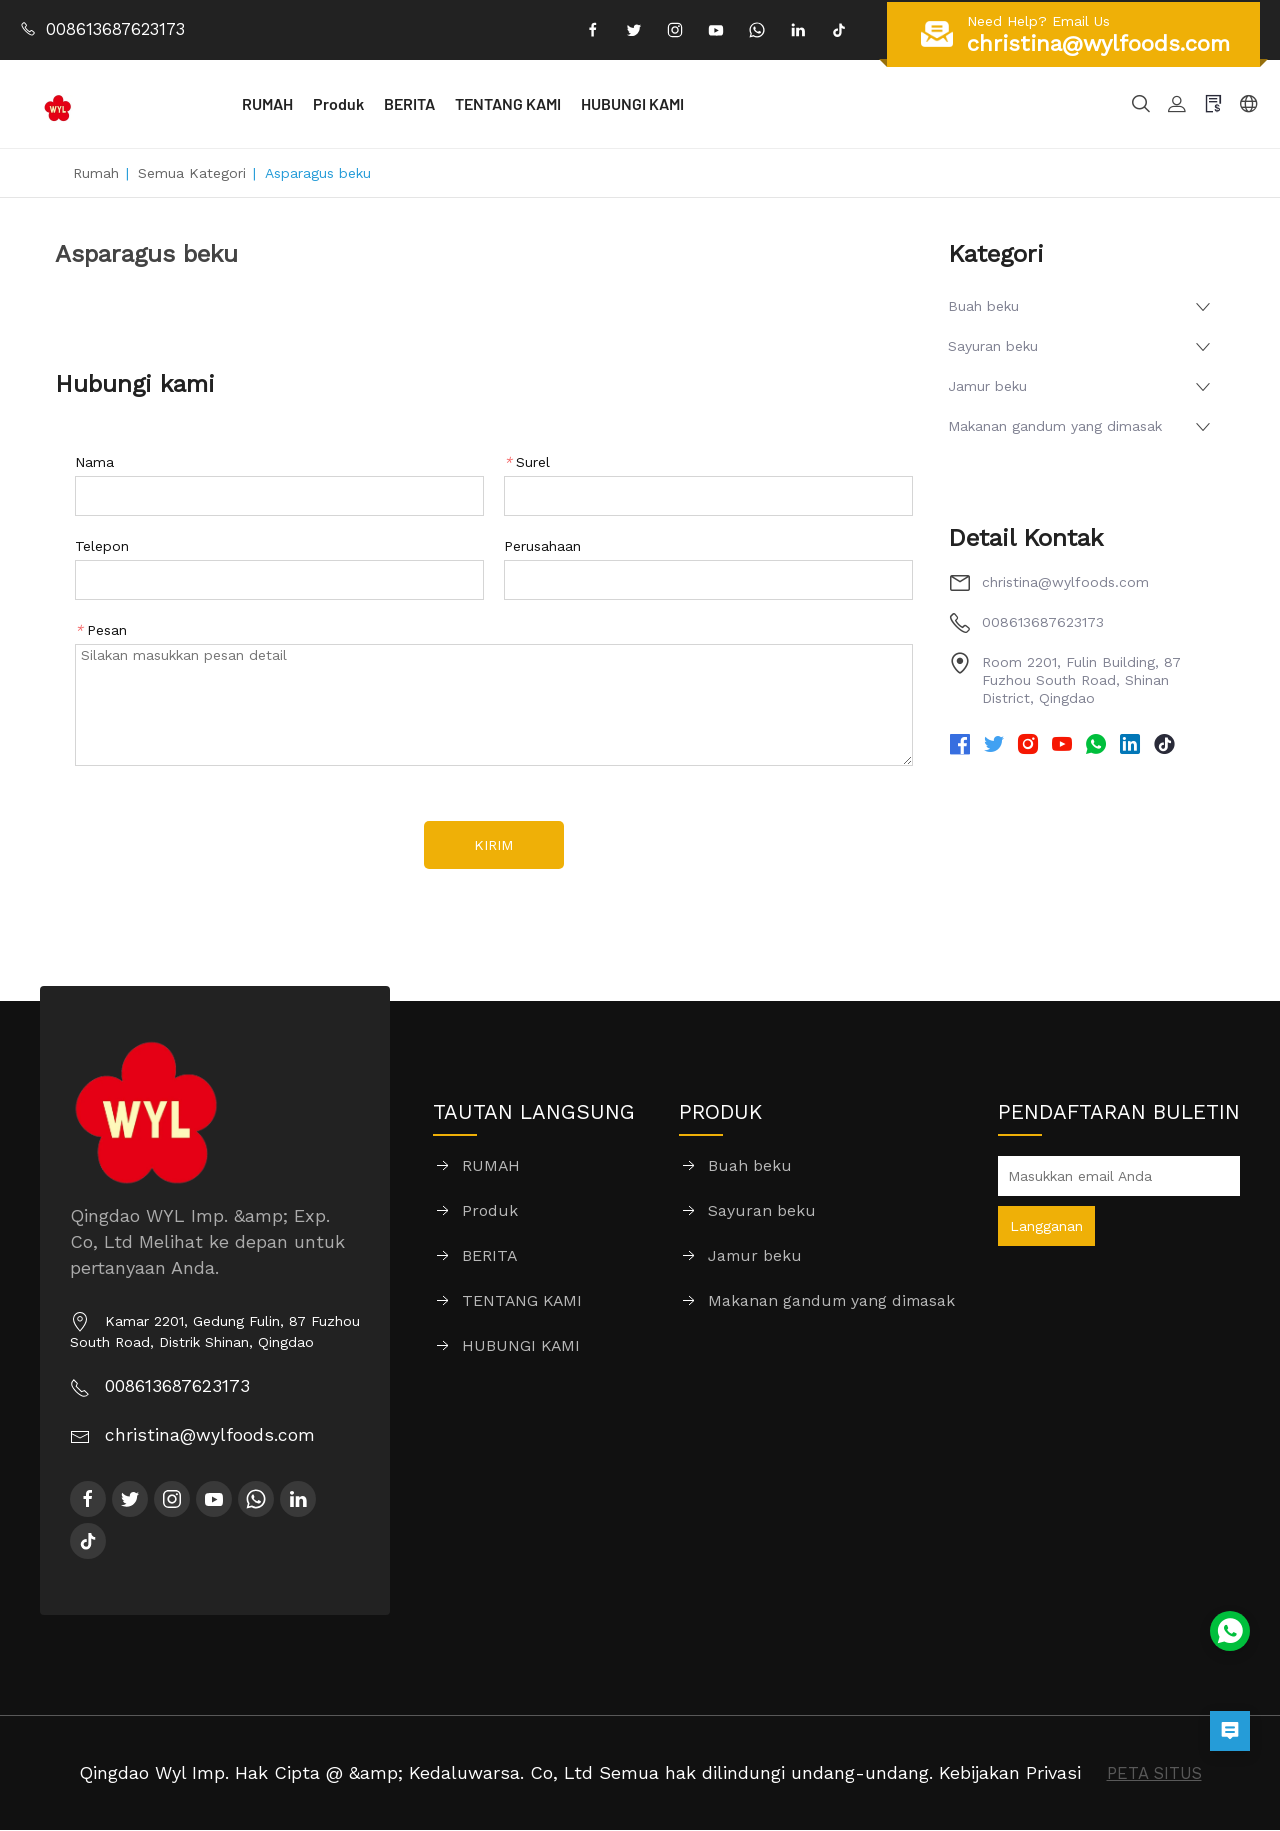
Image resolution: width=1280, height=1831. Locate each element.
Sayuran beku (993, 346)
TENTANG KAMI (558, 103)
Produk (388, 103)
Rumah (96, 173)
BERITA (459, 103)
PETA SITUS (1154, 1773)
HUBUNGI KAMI (682, 103)
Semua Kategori (192, 173)
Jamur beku (987, 386)
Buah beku (983, 306)
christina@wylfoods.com (1065, 582)
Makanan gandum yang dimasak (1055, 426)
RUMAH (317, 103)
